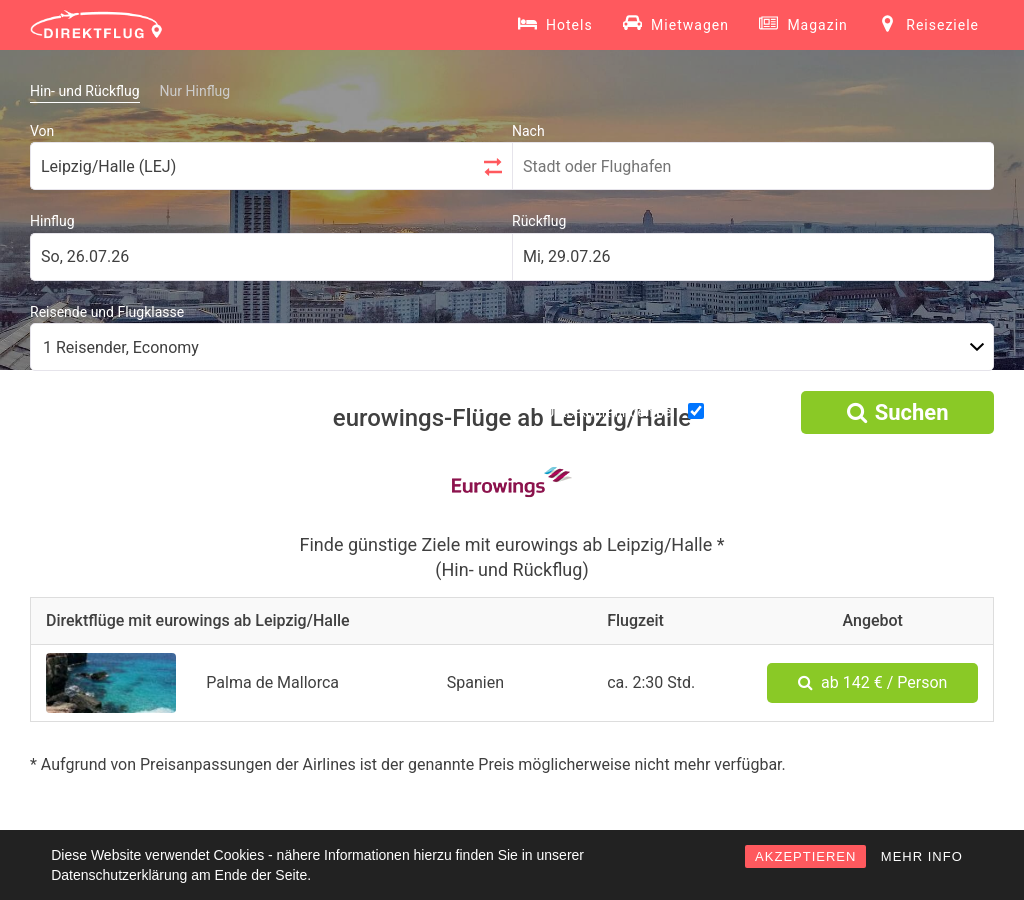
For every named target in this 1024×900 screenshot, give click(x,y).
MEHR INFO (922, 856)
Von (42, 131)
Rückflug (539, 221)
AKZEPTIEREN (805, 856)
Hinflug (52, 221)
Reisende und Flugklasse (107, 312)
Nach (528, 131)
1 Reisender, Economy (121, 347)
